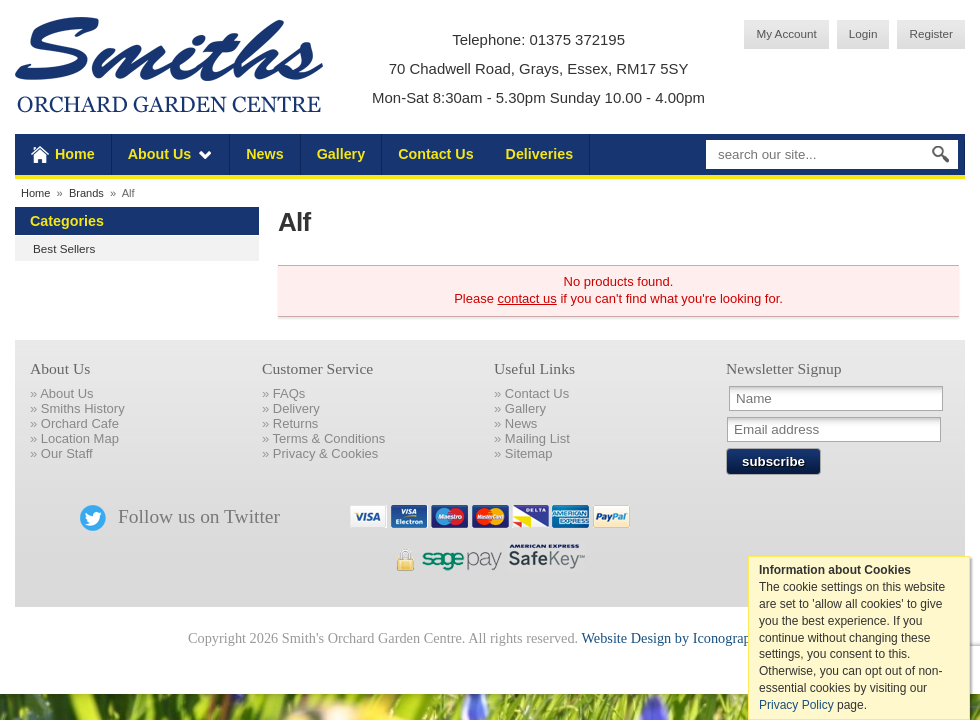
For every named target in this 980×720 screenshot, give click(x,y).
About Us (160, 154)
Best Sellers (64, 248)
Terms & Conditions (329, 438)
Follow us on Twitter (180, 516)
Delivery (296, 408)
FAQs (289, 393)
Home (75, 154)
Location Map (80, 438)
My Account (786, 33)
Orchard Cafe (80, 423)
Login (863, 33)
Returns (296, 423)
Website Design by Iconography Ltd (684, 638)
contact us (527, 298)
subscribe (773, 461)
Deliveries (540, 154)
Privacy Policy (796, 705)
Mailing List (537, 438)
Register (931, 33)
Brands (86, 193)
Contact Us (435, 154)
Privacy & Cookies (325, 453)
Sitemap (529, 453)
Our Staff (67, 453)
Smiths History (83, 408)
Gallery (341, 154)
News (264, 154)
